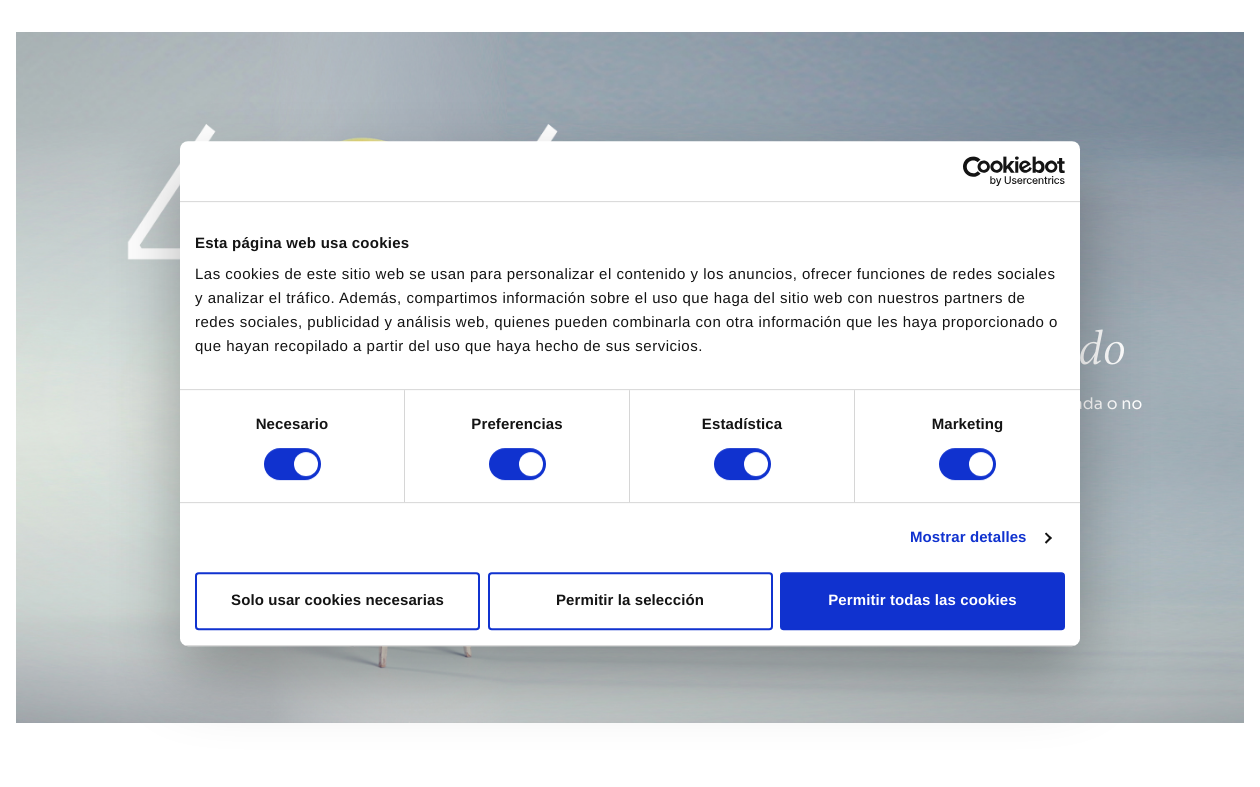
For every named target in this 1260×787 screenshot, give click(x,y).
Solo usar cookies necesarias (337, 600)
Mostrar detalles (968, 537)
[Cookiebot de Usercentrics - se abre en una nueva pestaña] (977, 171)
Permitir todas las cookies (922, 600)
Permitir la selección (630, 600)
